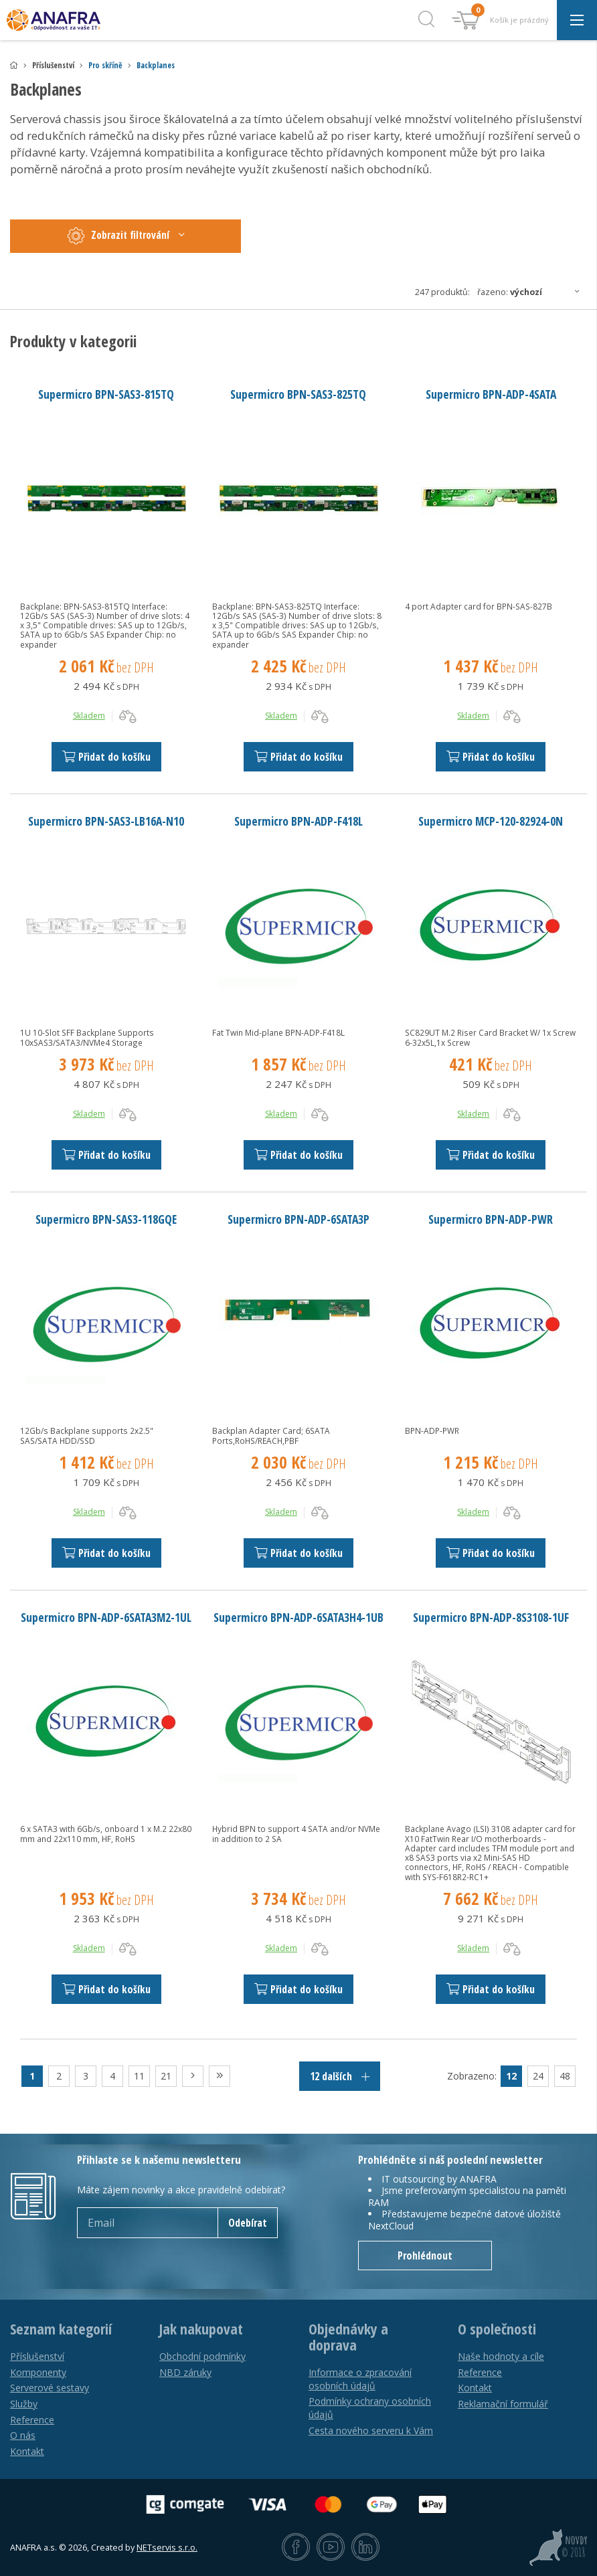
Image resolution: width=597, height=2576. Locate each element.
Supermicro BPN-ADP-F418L (298, 821)
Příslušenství (37, 2356)
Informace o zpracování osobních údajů (360, 2379)
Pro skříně (105, 65)
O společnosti (497, 2329)
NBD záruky (185, 2372)
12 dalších (339, 2076)
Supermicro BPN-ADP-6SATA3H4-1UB (298, 1617)
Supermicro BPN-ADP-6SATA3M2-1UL (106, 1617)
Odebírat (247, 2222)
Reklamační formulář (503, 2403)
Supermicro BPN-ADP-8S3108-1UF (491, 1617)
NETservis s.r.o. (167, 2547)
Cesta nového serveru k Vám (371, 2430)
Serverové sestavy (49, 2387)
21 (166, 2075)
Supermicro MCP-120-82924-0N (490, 821)
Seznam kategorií (61, 2329)
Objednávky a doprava (348, 2337)
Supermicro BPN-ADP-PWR (490, 1219)
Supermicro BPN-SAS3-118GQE (106, 1219)
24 (538, 2075)
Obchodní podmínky (202, 2356)
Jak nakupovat (201, 2329)
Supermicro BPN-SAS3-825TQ (298, 394)
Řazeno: (532, 292)
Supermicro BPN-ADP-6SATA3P (298, 1219)
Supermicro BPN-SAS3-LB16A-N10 (106, 821)
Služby (23, 2403)
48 (565, 2075)
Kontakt (27, 2451)
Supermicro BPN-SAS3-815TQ (106, 394)
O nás (22, 2435)
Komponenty (38, 2372)
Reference (32, 2419)
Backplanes (156, 65)
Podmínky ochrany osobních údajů (370, 2408)
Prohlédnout (425, 2255)
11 (139, 2075)
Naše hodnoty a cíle (501, 2356)
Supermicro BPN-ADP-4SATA (491, 394)
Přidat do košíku (106, 756)
